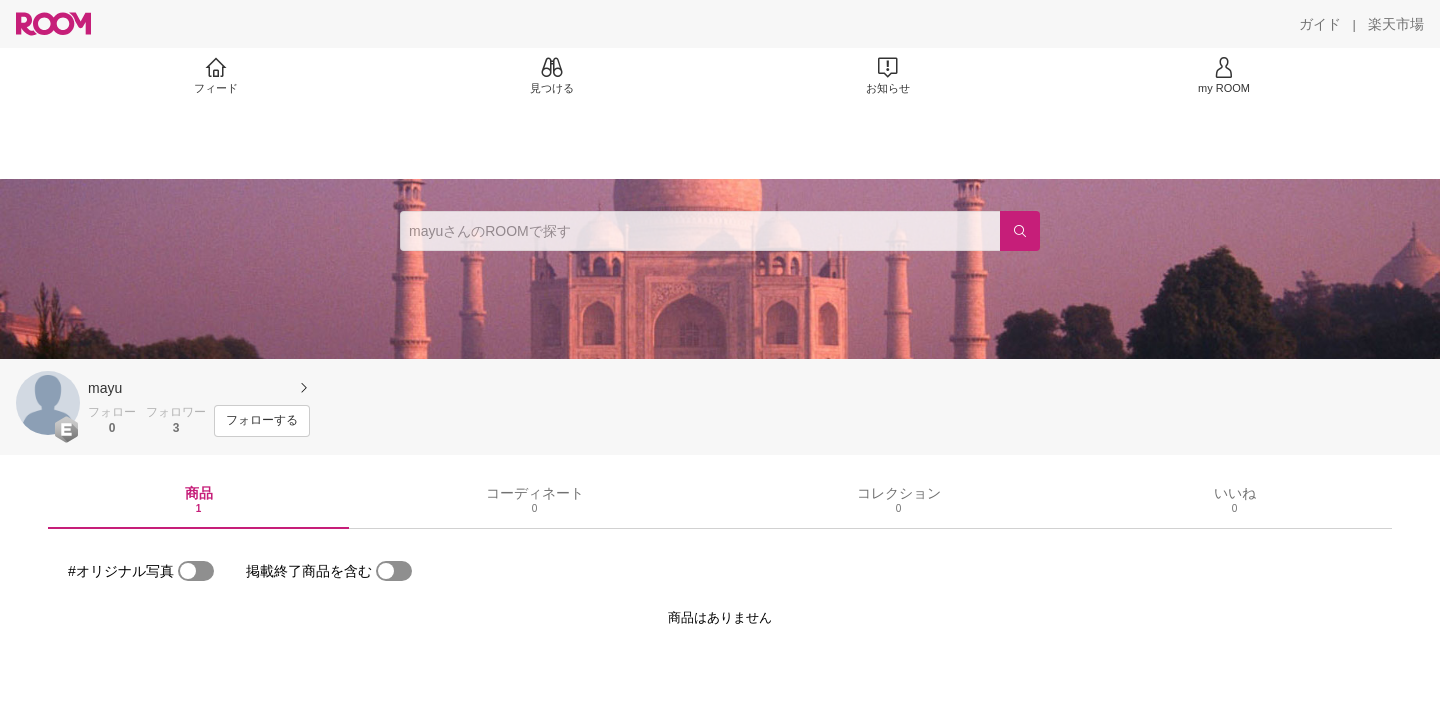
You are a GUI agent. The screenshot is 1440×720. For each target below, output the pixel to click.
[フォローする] (262, 421)
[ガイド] (1320, 24)
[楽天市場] (1396, 24)
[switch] (196, 571)
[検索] (1020, 231)
